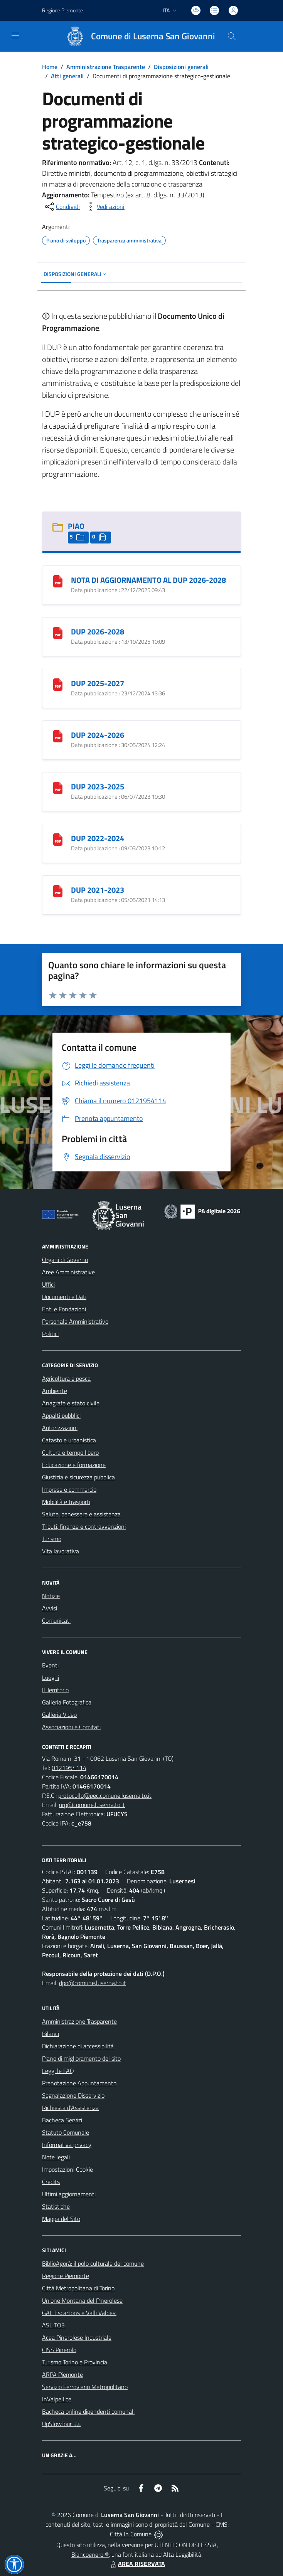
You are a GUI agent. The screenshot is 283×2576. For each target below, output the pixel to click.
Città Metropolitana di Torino (78, 2288)
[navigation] (15, 35)
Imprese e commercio (69, 1489)
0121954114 (69, 1767)
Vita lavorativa (60, 1551)
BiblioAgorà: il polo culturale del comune (93, 2263)
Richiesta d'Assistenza (70, 2107)
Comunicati (56, 1620)
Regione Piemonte (65, 2275)
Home (49, 66)
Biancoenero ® (90, 2554)
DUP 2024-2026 (97, 735)
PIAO (76, 526)
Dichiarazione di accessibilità (78, 2046)
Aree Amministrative (68, 1272)
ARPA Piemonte (62, 2374)
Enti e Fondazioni (64, 1309)
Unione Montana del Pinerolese (82, 2300)
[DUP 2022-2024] (58, 838)
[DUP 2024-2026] (58, 735)
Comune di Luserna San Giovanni (153, 36)
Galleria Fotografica (66, 1702)
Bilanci (50, 2033)
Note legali (56, 2157)
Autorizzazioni (59, 1427)
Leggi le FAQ (58, 2070)
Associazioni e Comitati (71, 1726)
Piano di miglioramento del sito (81, 2058)
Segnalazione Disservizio (73, 2095)
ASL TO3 (53, 2325)
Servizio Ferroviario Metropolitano (85, 2386)
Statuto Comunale (65, 2132)
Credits (51, 2181)
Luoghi (50, 1677)
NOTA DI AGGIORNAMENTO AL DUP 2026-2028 (148, 580)
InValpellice (56, 2399)
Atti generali (67, 76)
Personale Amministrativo (75, 1321)
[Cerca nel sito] (231, 36)
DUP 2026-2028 (97, 632)
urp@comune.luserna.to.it (92, 1804)
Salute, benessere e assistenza (81, 1514)
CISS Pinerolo (59, 2349)
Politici (50, 1333)
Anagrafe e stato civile (70, 1403)
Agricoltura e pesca (66, 1378)
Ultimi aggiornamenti (69, 2194)
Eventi (50, 1665)
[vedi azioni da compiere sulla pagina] (104, 206)
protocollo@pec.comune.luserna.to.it (105, 1795)
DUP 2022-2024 (97, 838)
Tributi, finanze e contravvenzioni (84, 1526)
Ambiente (54, 1390)
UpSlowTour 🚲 (61, 2423)
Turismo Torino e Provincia (74, 2362)
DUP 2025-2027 (97, 683)
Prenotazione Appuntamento (79, 2083)
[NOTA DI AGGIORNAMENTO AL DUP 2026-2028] (58, 580)
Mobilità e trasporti (66, 1501)
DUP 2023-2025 (97, 786)
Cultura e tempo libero (70, 1452)
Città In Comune (131, 2534)
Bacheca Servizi (62, 2120)
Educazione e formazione (74, 1464)
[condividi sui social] (61, 206)
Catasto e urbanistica (69, 1440)
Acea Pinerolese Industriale (76, 2337)
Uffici (48, 1284)
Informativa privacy (66, 2144)
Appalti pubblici (61, 1415)
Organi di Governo (65, 1259)
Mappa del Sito (61, 2218)
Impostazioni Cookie (67, 2169)
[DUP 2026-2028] (58, 632)
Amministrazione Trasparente (105, 66)
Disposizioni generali (181, 66)
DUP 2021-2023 (97, 890)
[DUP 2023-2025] (58, 787)
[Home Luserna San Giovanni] (137, 36)
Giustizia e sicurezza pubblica (78, 1477)
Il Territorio (55, 1689)
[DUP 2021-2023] (58, 890)
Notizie (51, 1595)
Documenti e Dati (64, 1296)
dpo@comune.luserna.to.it (92, 1982)
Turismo (51, 1538)
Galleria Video (59, 1714)
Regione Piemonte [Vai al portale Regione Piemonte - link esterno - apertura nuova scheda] (62, 10)
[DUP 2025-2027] (58, 683)
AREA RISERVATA (137, 2563)
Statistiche (56, 2206)
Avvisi (49, 1608)
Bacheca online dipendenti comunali (88, 2411)
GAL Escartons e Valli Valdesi (79, 2312)
